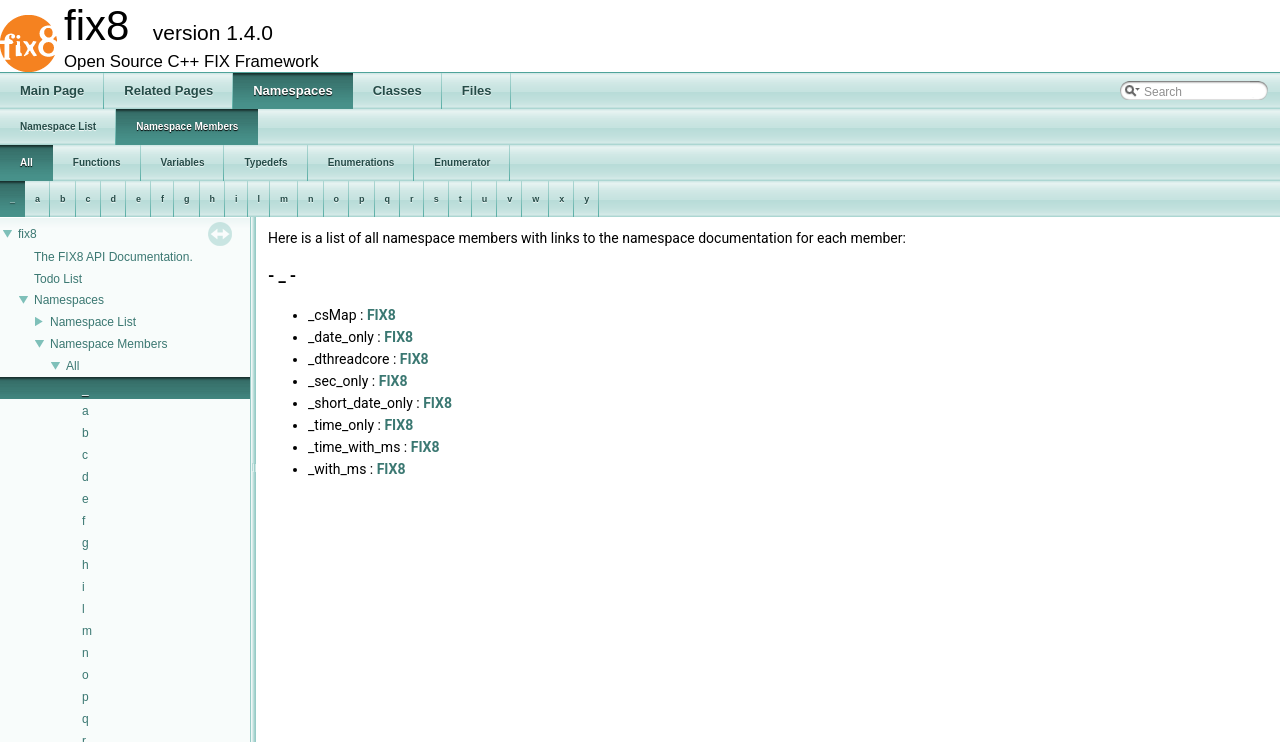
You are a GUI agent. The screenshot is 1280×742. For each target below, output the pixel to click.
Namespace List (93, 322)
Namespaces (69, 300)
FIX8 (381, 315)
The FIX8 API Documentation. (113, 257)
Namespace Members (108, 344)
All (72, 366)
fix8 (27, 234)
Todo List (58, 279)
